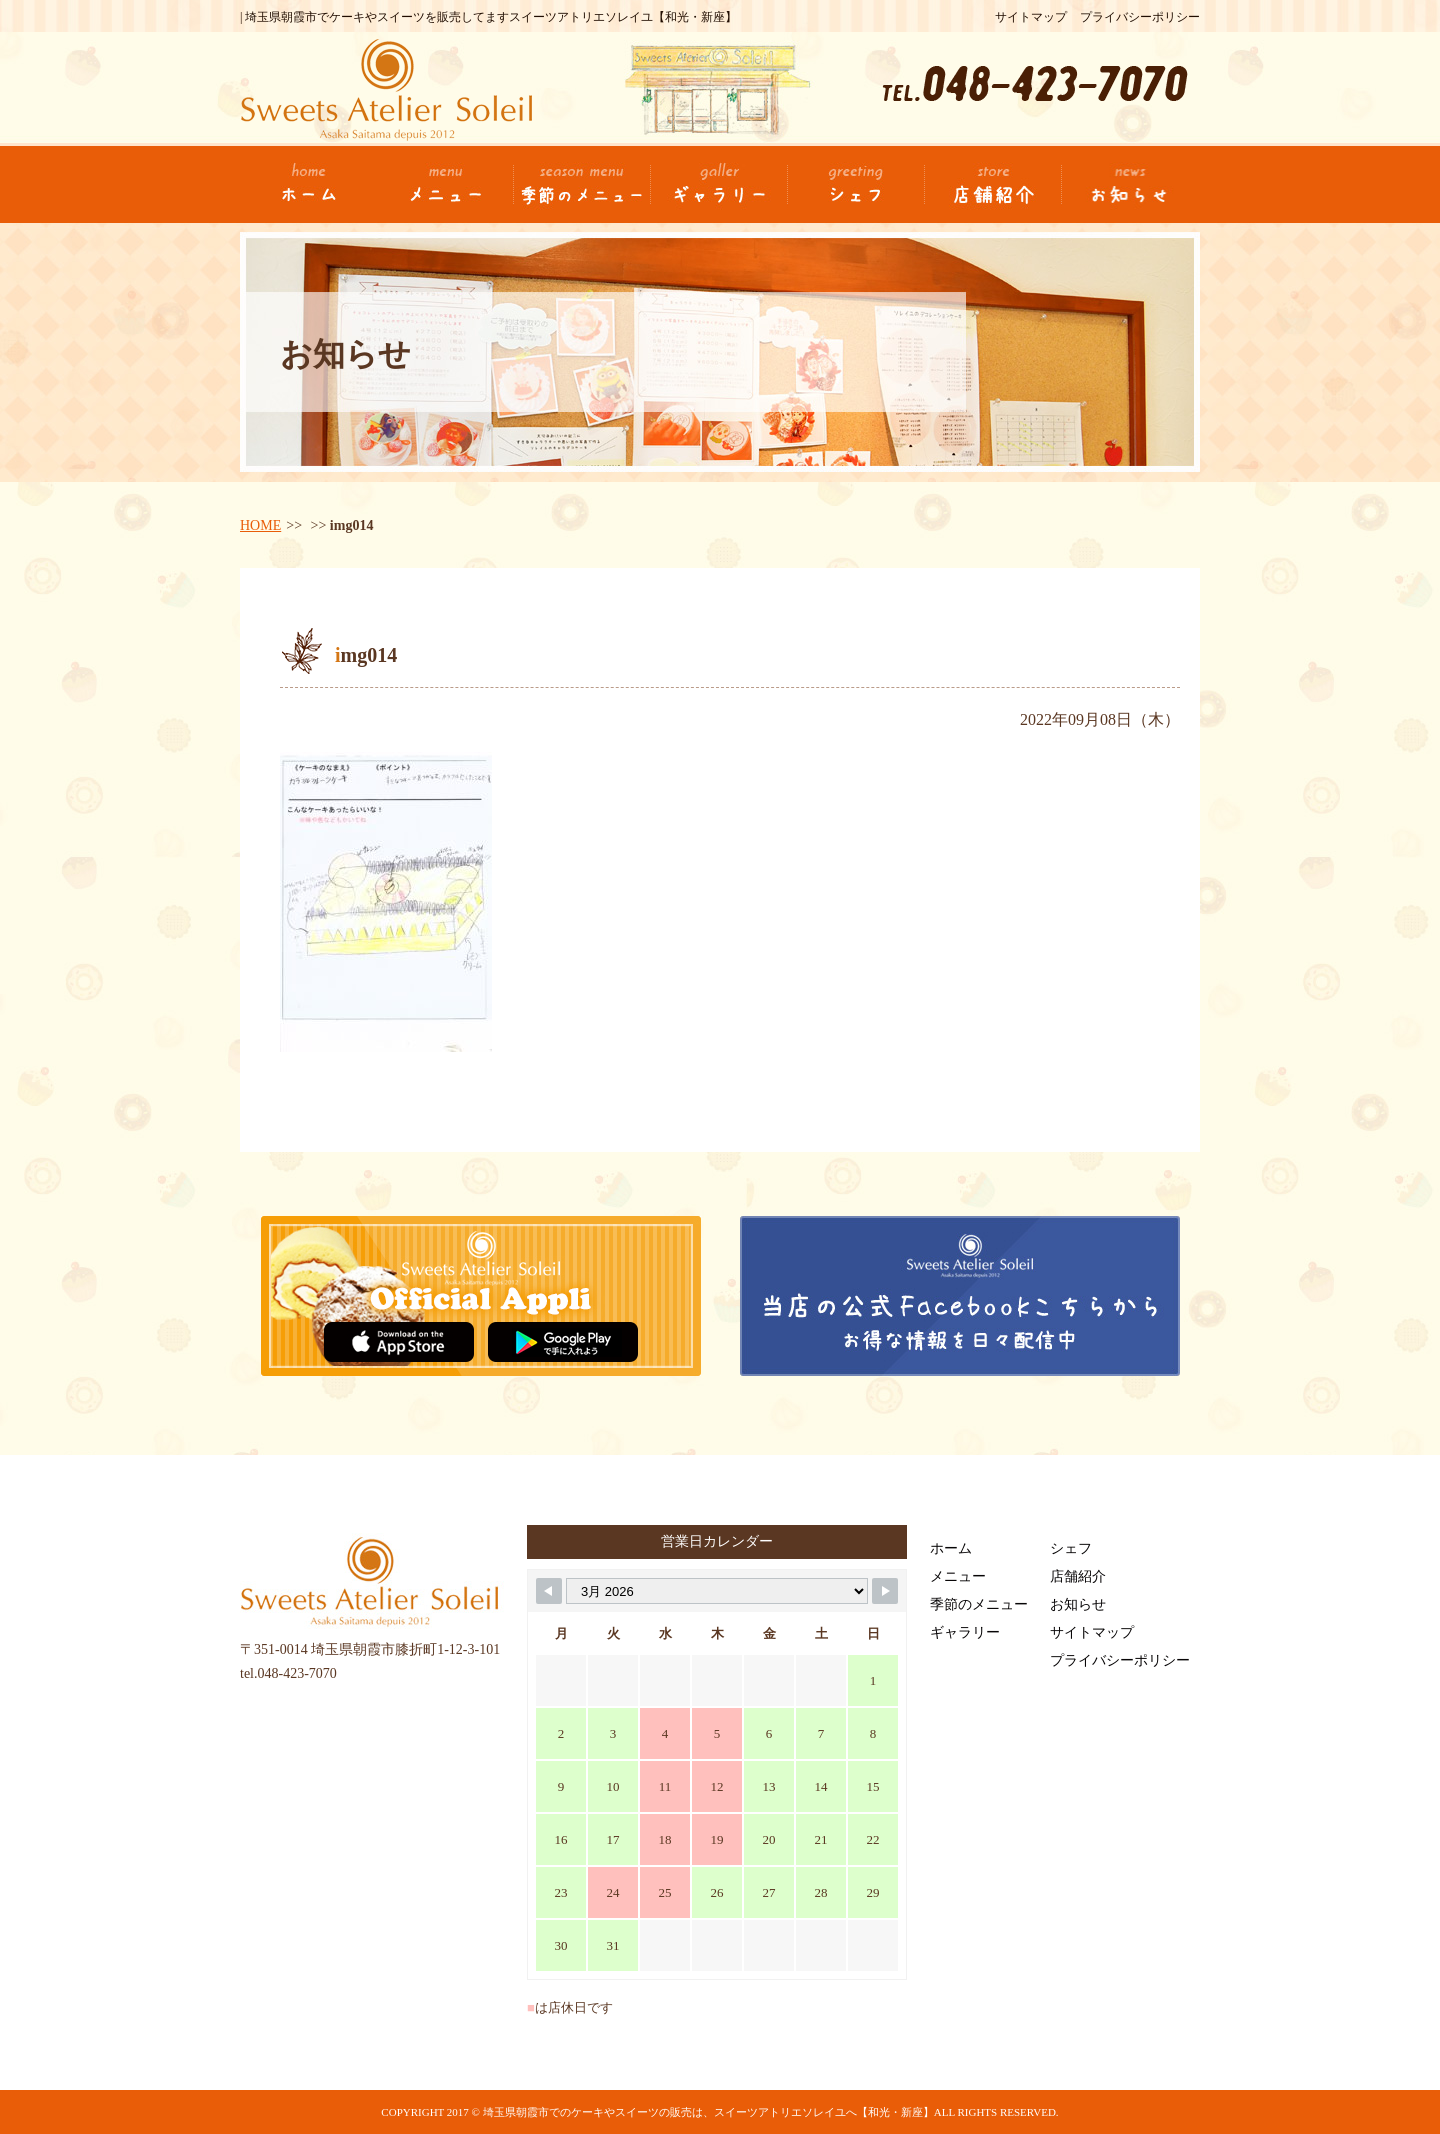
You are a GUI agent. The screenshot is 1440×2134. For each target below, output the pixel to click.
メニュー (958, 1576)
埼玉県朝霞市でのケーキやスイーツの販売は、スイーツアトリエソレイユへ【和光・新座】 (708, 2112)
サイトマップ (1031, 17)
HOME (260, 525)
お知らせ (1078, 1604)
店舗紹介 (1078, 1576)
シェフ (1071, 1548)
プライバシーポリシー (1140, 17)
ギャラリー (965, 1632)
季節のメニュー (979, 1604)
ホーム (951, 1548)
